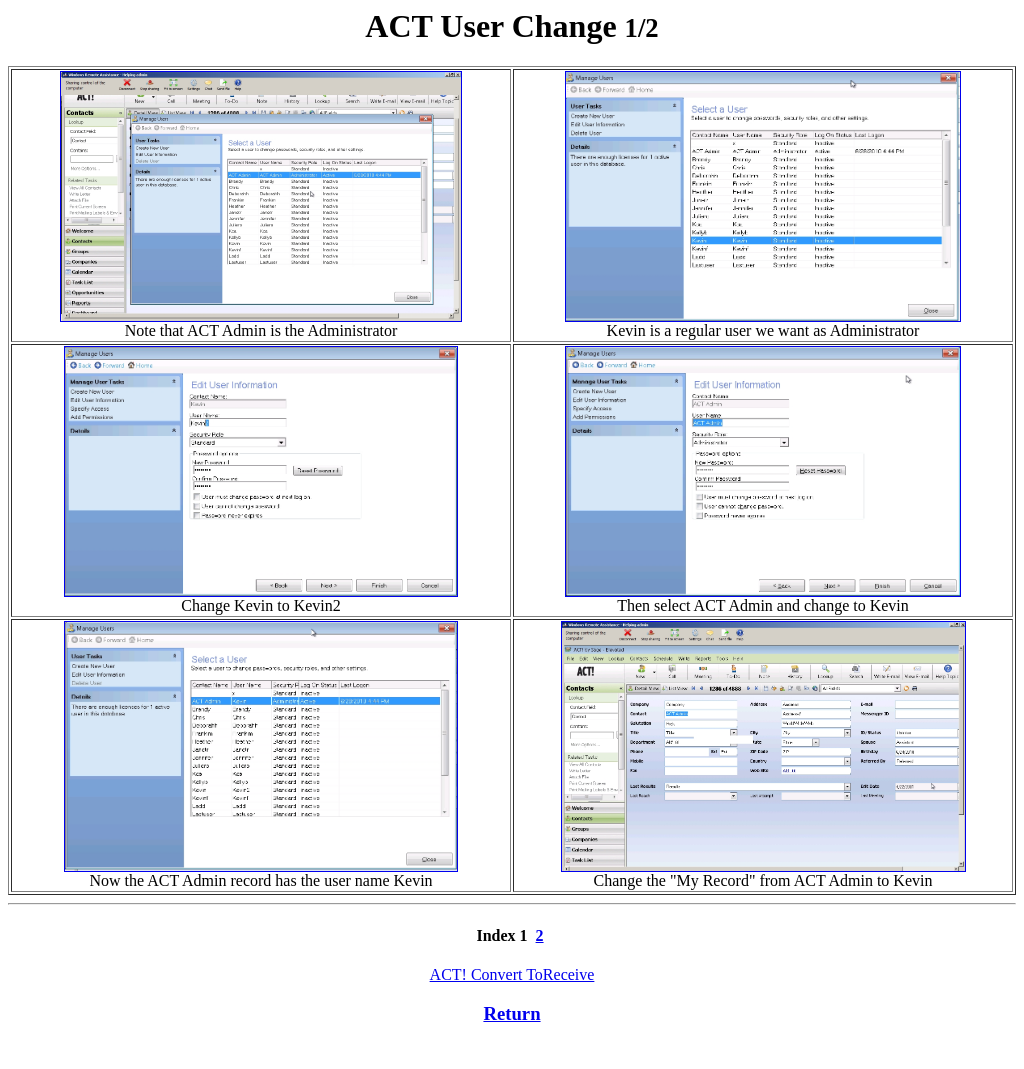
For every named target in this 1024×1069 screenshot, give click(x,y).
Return (511, 1013)
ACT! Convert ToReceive (512, 974)
